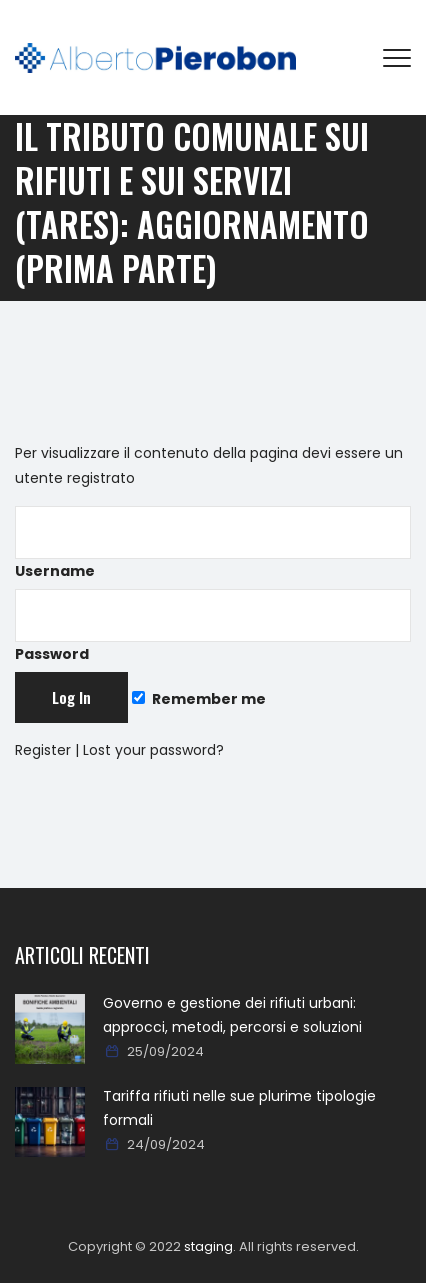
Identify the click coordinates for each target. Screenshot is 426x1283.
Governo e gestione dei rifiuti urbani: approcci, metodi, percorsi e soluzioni (232, 1015)
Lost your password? (153, 750)
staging (208, 1246)
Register (43, 750)
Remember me (199, 699)
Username (213, 543)
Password (213, 626)
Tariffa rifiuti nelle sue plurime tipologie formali (239, 1108)
